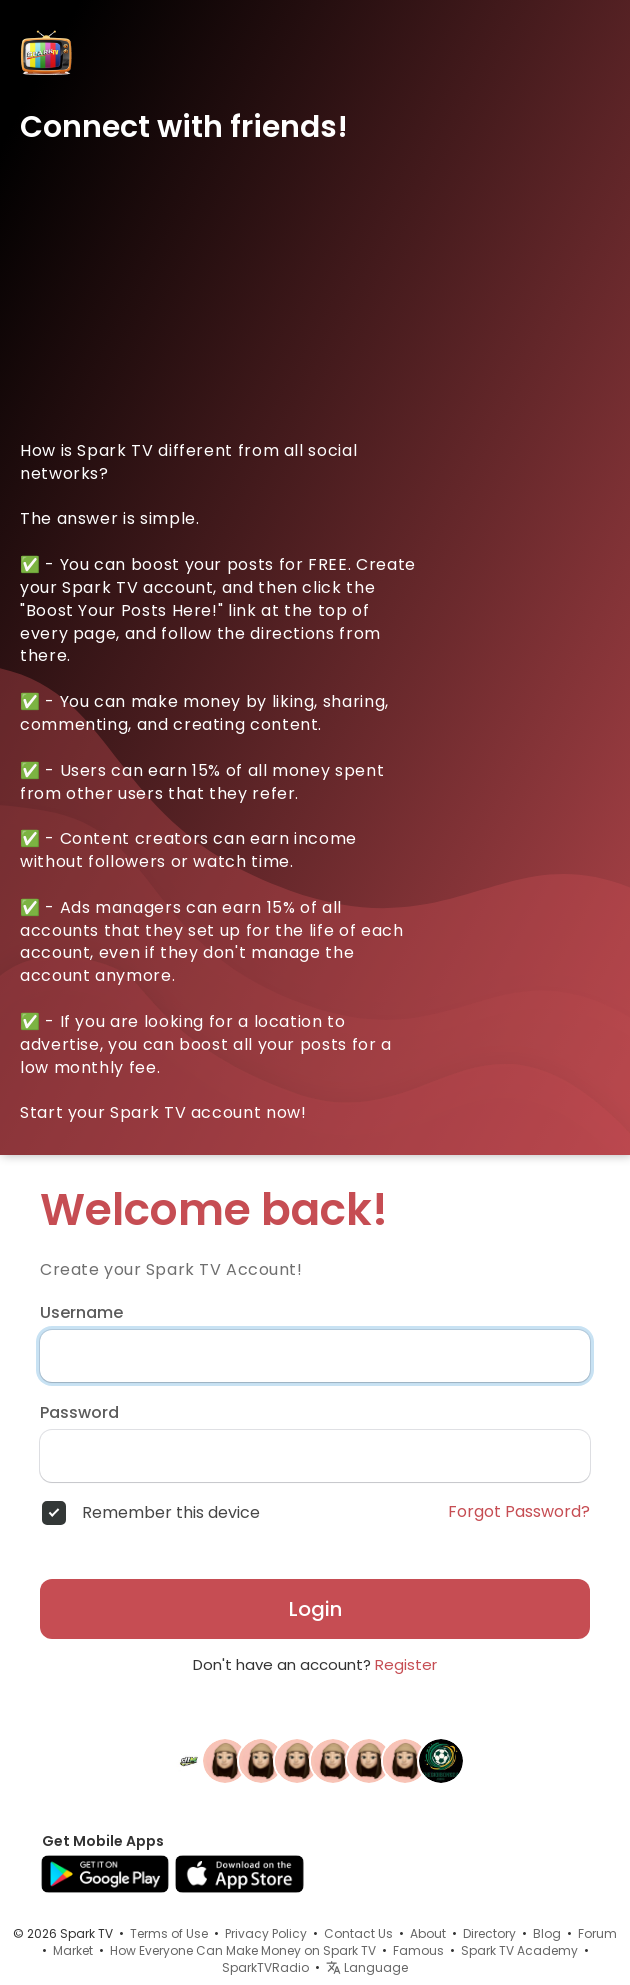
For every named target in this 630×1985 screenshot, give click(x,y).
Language (367, 1967)
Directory (489, 1933)
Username (81, 1313)
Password (79, 1413)
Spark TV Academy (519, 1950)
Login (315, 1609)
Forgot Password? (519, 1512)
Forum (597, 1933)
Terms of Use (169, 1933)
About (428, 1933)
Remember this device (171, 1513)
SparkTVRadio (265, 1967)
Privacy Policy (266, 1933)
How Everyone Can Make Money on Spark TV (243, 1950)
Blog (547, 1933)
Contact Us (358, 1933)
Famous (418, 1950)
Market (73, 1950)
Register (406, 1664)
